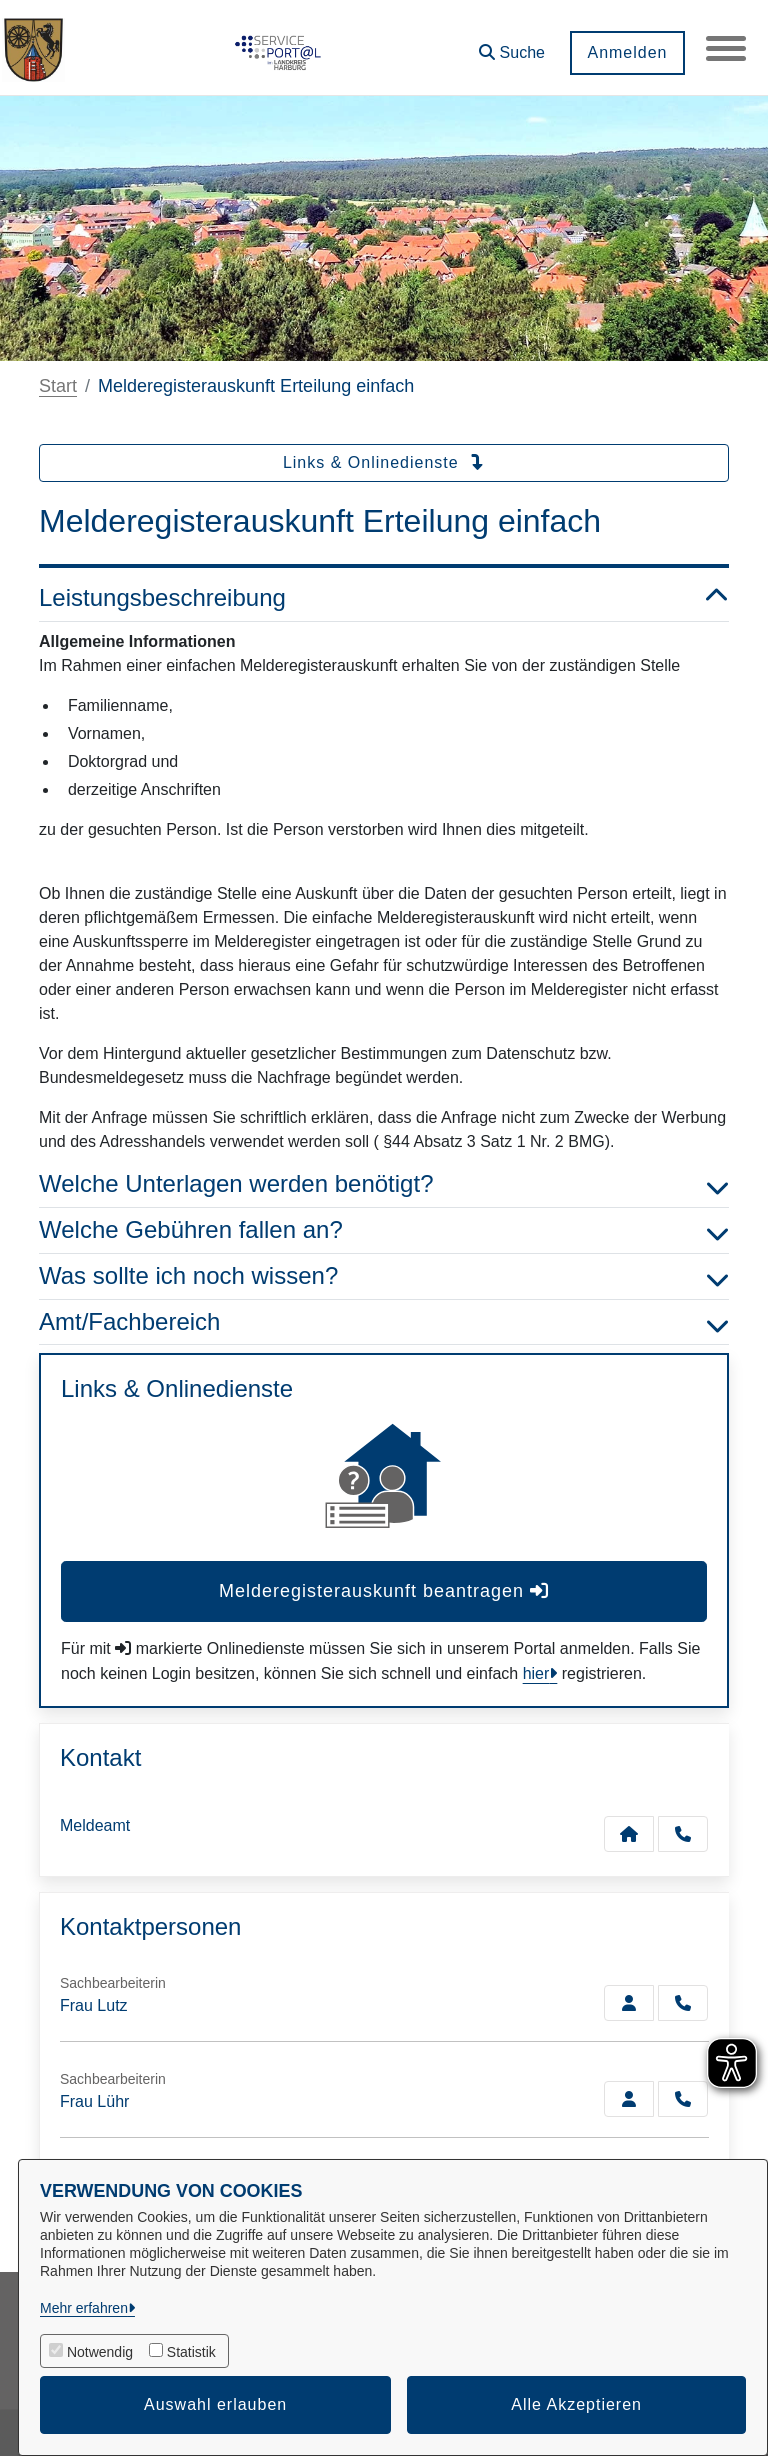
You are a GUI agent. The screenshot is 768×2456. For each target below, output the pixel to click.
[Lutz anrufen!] (683, 2003)
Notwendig (100, 2352)
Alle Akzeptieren (576, 2404)
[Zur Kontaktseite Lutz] (629, 2003)
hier (536, 1673)
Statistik (191, 2352)
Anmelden (627, 52)
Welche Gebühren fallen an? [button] (384, 1230)
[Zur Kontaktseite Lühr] (629, 2099)
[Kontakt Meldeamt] (629, 1834)
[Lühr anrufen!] (683, 2099)
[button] (512, 45)
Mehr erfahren (84, 2308)
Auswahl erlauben (215, 2404)
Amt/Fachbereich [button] (384, 1322)
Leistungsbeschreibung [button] (384, 598)
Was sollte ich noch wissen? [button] (384, 1276)
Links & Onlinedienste (384, 462)
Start (58, 386)
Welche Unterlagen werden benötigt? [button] (384, 1184)
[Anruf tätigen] (683, 1834)
